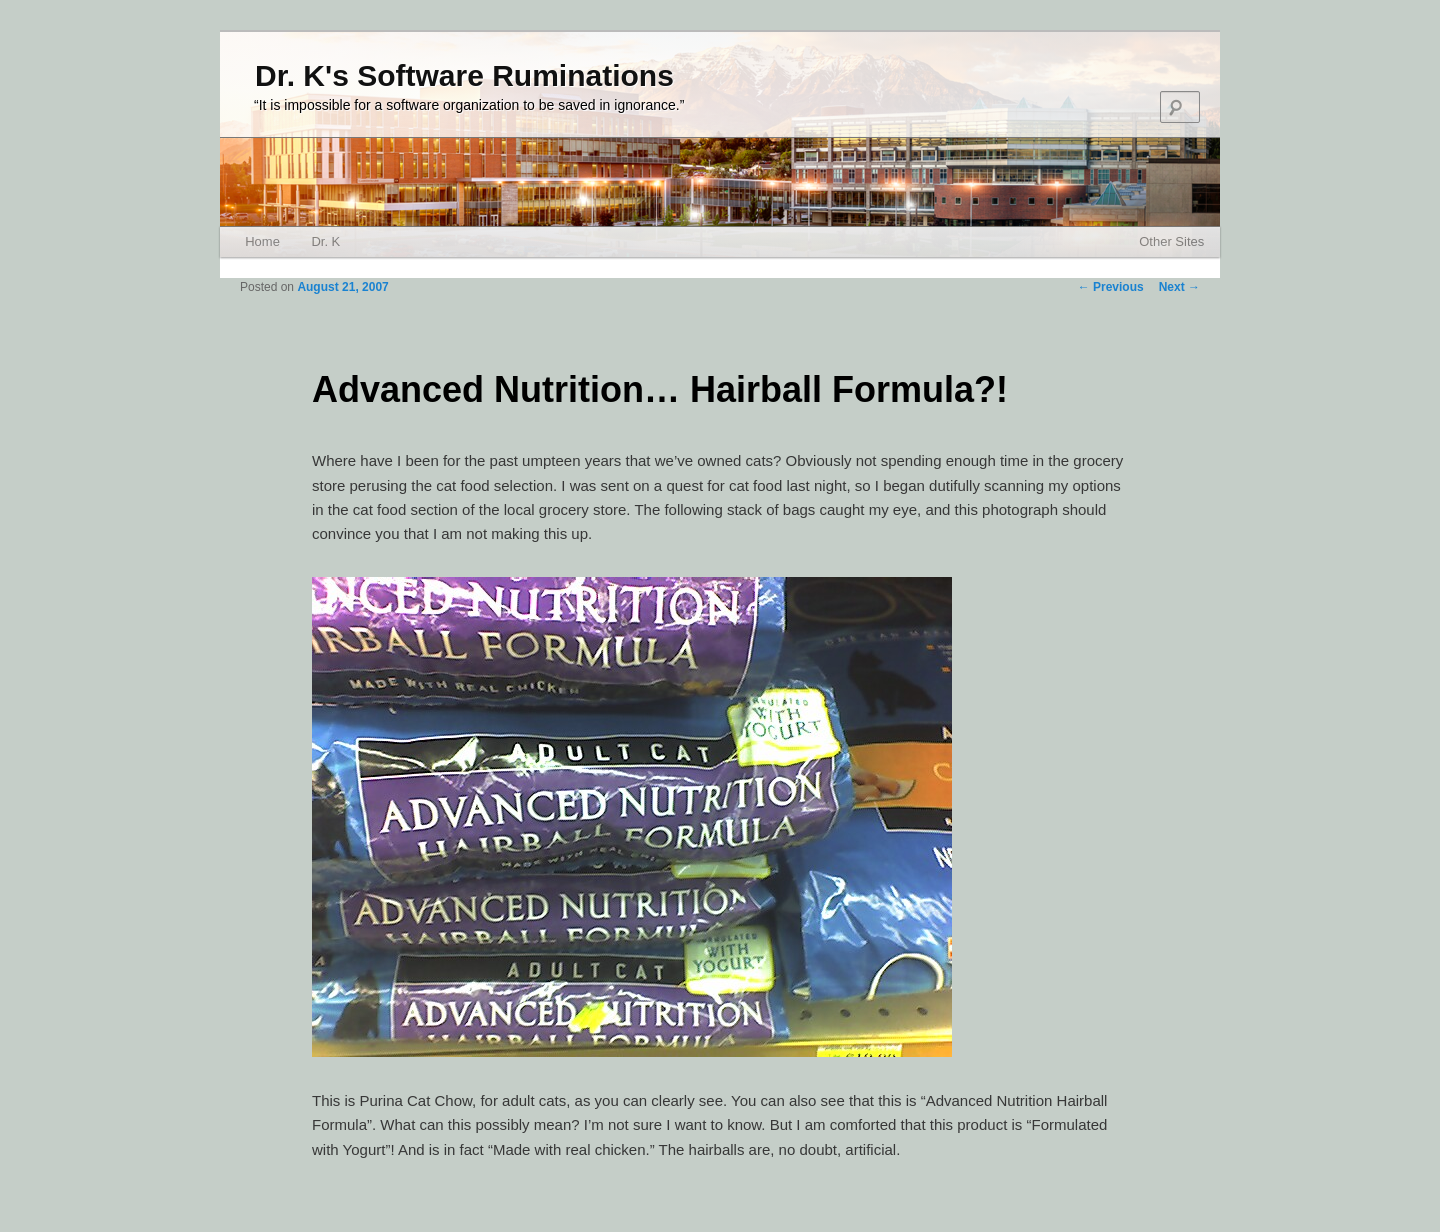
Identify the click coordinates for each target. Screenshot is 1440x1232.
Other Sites (1171, 241)
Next (1179, 287)
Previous (1111, 287)
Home (262, 241)
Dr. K (325, 241)
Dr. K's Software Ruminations (464, 75)
